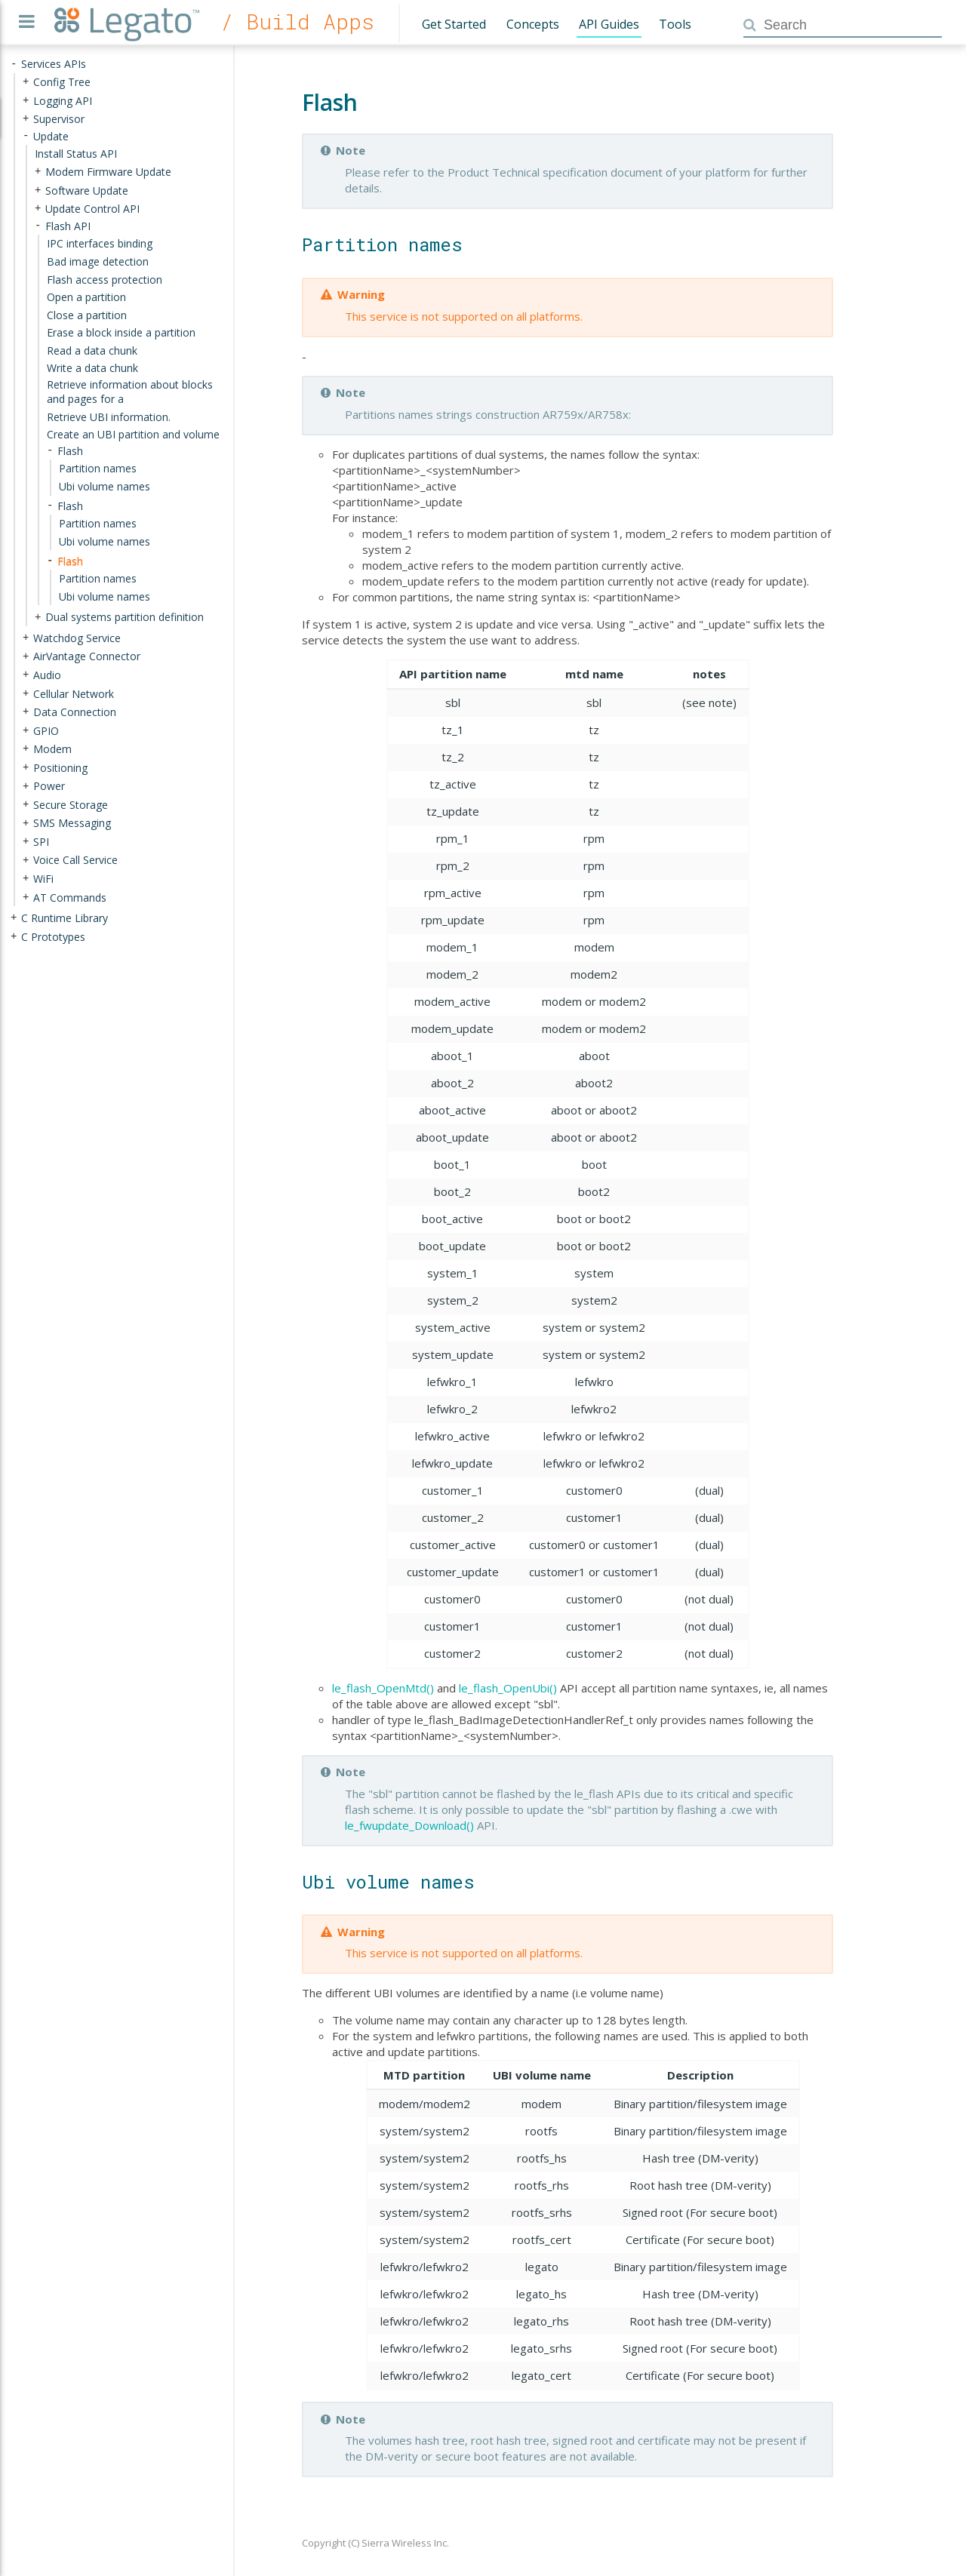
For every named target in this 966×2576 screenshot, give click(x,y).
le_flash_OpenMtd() (383, 1687)
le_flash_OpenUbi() (508, 1687)
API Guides (609, 24)
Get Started (454, 24)
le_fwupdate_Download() (409, 1825)
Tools (675, 24)
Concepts (532, 24)
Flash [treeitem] (70, 560)
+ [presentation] (26, 82)
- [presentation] (14, 64)
